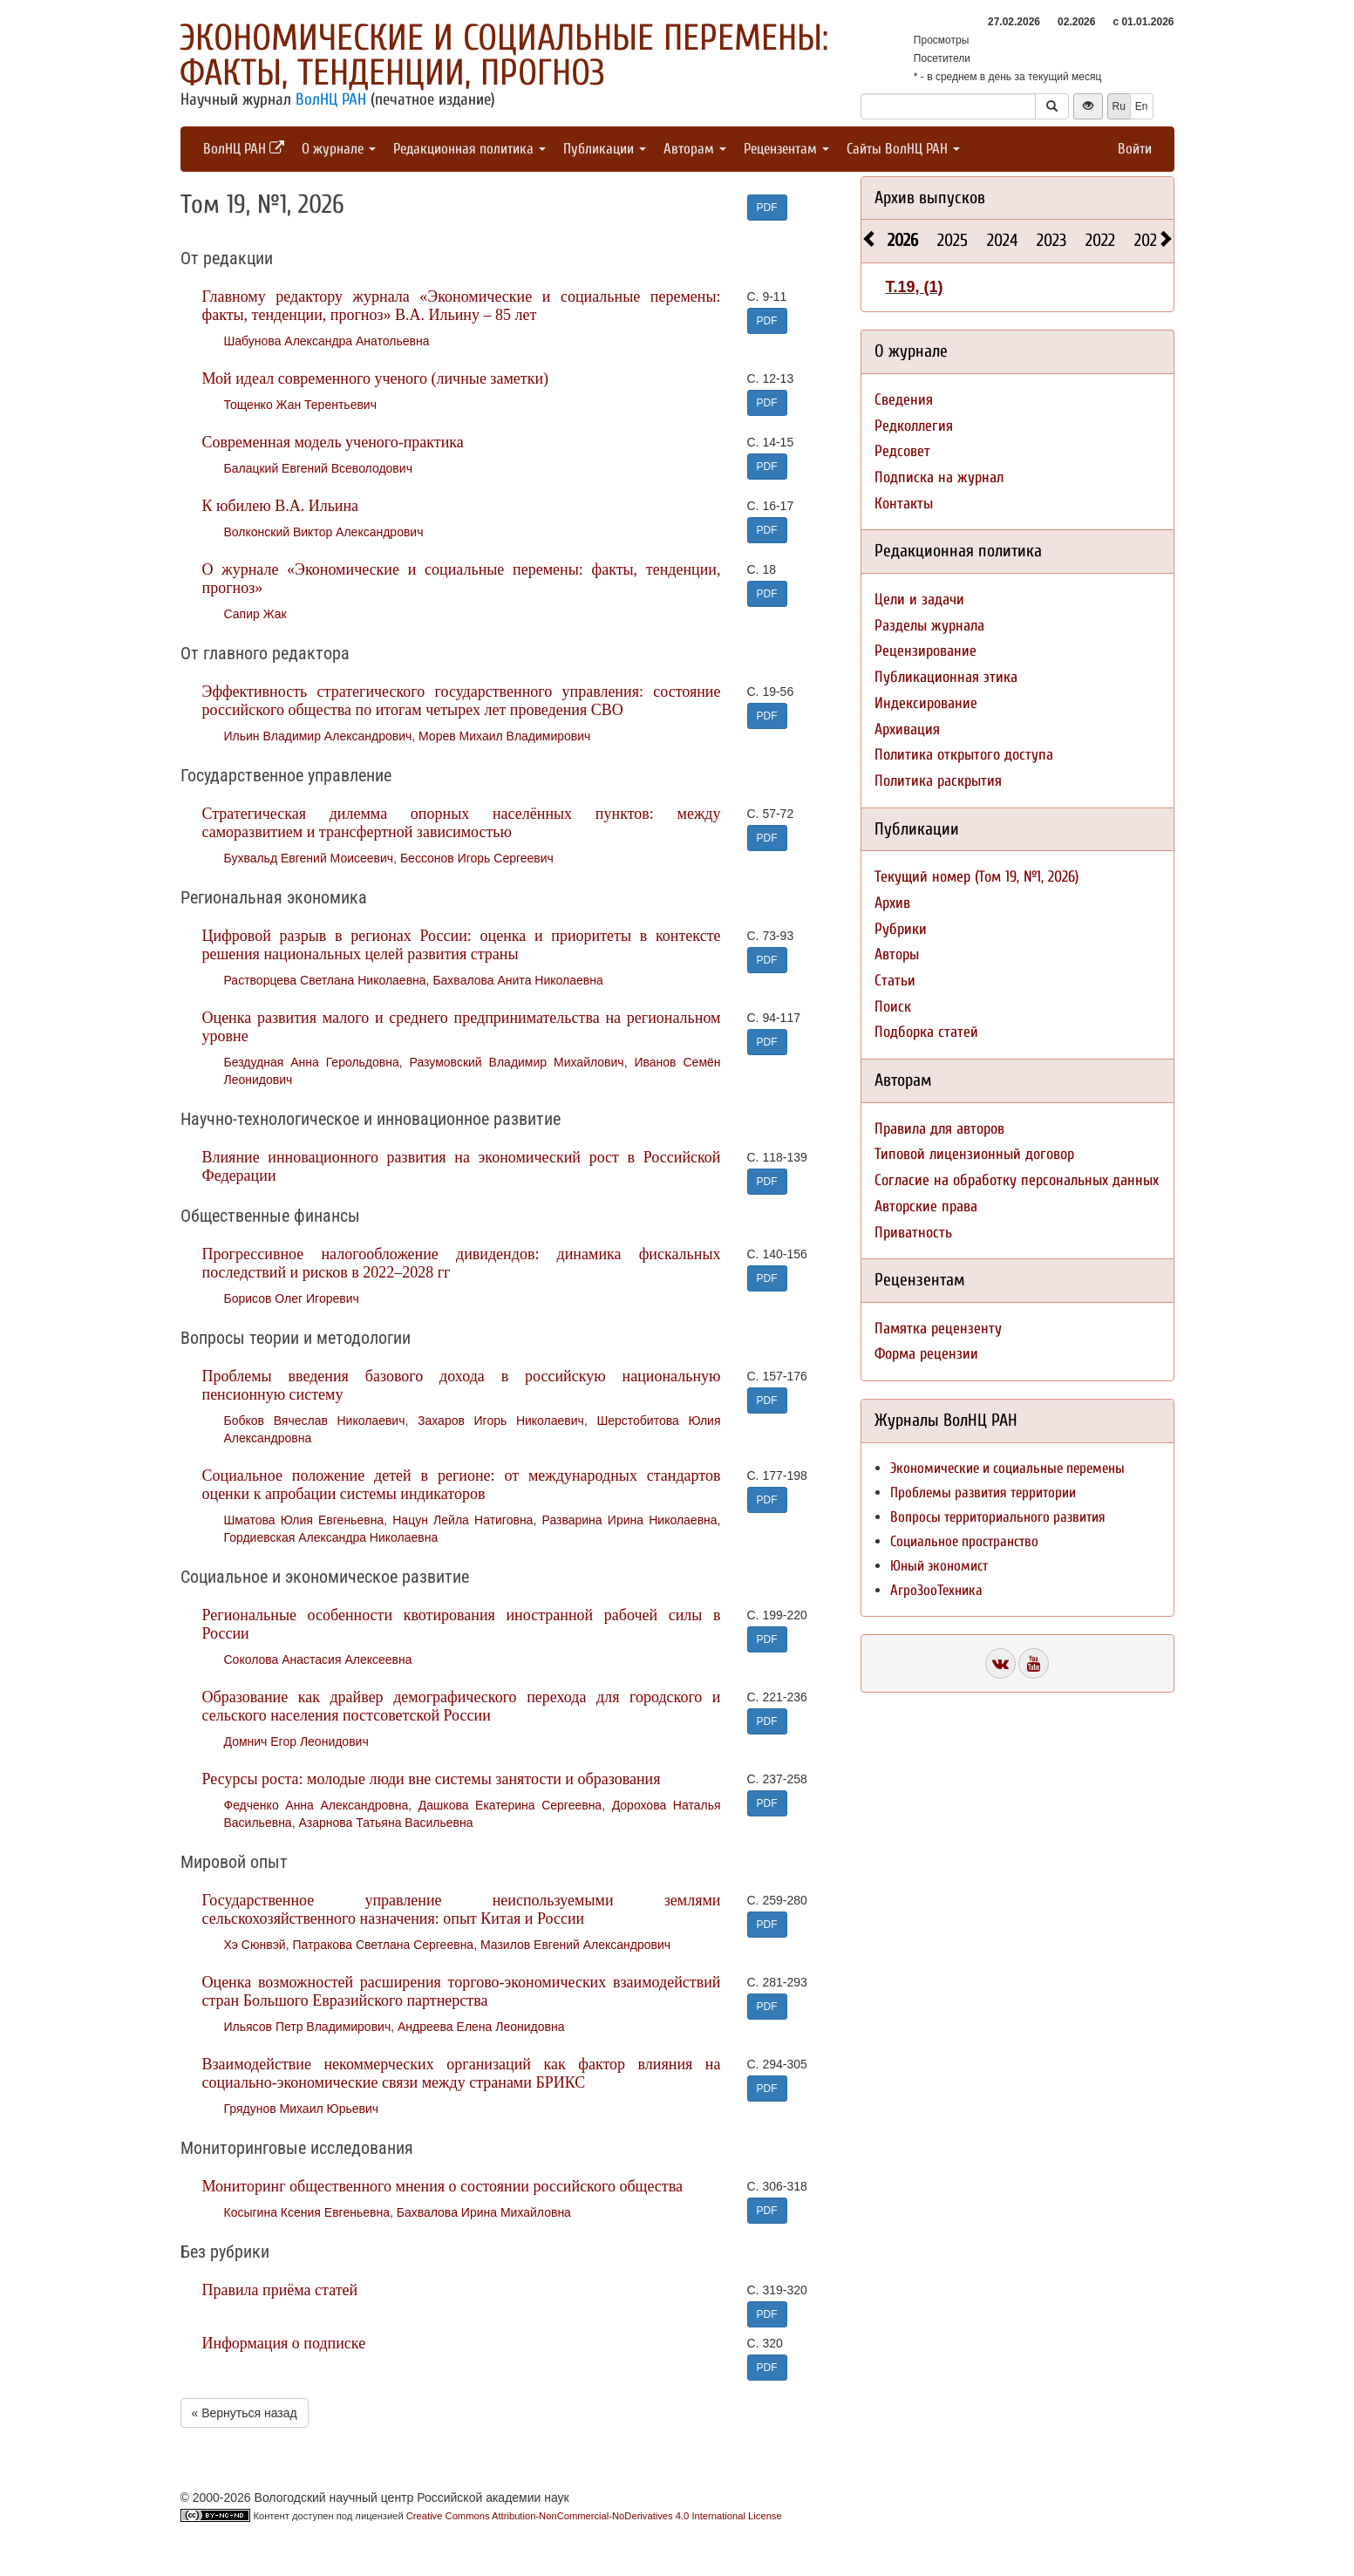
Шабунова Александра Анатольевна (327, 341)
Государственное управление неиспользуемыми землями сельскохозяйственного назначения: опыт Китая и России (461, 1909)
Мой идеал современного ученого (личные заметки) (375, 378)
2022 (1100, 240)
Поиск (892, 1007)
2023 (1051, 240)
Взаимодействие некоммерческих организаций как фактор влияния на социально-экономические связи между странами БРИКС (461, 2073)
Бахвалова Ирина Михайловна (484, 2212)
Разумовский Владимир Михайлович (517, 1062)
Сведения (903, 400)
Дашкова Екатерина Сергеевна (510, 1805)
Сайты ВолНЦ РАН (903, 148)
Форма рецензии (926, 1354)
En (1141, 106)
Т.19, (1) (914, 287)
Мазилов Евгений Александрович (575, 1945)
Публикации (604, 148)
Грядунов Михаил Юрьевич (301, 2109)
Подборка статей (926, 1032)
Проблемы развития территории (983, 1492)
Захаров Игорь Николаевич (501, 1421)
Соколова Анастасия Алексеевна (318, 1659)
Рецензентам (786, 148)
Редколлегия (913, 426)
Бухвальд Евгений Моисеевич (309, 858)
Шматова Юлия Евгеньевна (304, 1520)
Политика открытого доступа (963, 755)
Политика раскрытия (938, 781)
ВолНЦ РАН (331, 99)
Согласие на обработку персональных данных (1016, 1180)
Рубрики (900, 929)
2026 (903, 240)
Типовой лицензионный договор (974, 1154)
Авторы (896, 954)
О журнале (339, 148)
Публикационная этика (945, 677)
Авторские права (925, 1206)
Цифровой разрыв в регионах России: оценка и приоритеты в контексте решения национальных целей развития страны (461, 945)
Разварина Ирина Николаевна (630, 1520)
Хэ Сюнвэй (255, 1945)
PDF (767, 207)
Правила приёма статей (280, 2290)
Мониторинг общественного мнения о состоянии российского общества (442, 2186)
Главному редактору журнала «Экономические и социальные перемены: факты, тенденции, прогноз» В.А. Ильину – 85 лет (461, 306)
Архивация (907, 729)
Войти (1135, 148)
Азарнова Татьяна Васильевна (385, 1823)
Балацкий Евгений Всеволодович (318, 468)
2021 (1148, 240)
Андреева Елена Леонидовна (481, 2027)
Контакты (903, 503)
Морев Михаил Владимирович (504, 736)
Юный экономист (939, 1565)
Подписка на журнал (939, 477)
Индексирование (925, 703)
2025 (952, 240)
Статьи (894, 980)
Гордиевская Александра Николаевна (331, 1537)
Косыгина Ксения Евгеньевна (307, 2212)
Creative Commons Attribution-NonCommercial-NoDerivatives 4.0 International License (594, 2516)
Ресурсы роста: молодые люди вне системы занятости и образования (431, 1779)
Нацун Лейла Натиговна (462, 1520)
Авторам (694, 148)
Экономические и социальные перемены (1007, 1468)
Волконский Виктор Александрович (324, 532)
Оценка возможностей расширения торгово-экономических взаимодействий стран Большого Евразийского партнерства (461, 1991)
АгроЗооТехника (936, 1590)
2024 (1002, 240)
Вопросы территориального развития (998, 1517)
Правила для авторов (939, 1129)
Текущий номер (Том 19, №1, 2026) (976, 877)
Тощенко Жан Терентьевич (300, 405)
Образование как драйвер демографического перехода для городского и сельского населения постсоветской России (461, 1706)
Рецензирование (925, 651)
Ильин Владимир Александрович (318, 736)
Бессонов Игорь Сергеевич (477, 858)
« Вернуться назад (244, 2413)
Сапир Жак (255, 614)
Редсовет (902, 451)
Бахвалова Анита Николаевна (517, 980)
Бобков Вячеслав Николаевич (314, 1421)
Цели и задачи (919, 599)
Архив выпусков (929, 197)
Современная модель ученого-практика (333, 442)
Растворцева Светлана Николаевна (325, 980)
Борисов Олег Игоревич (291, 1298)
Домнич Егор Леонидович (296, 1741)
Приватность (913, 1232)
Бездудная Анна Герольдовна (311, 1062)
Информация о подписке (284, 2343)
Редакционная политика (469, 148)
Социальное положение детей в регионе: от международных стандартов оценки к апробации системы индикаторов (461, 1485)
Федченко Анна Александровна (316, 1805)
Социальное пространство (964, 1541)
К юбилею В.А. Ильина (280, 506)
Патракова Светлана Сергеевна (382, 1945)
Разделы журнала (929, 626)
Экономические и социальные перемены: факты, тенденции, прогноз (504, 55)
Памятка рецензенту (938, 1328)
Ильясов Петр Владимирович (307, 2027)
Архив (892, 903)
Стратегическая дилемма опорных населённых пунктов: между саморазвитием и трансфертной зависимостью (461, 823)
